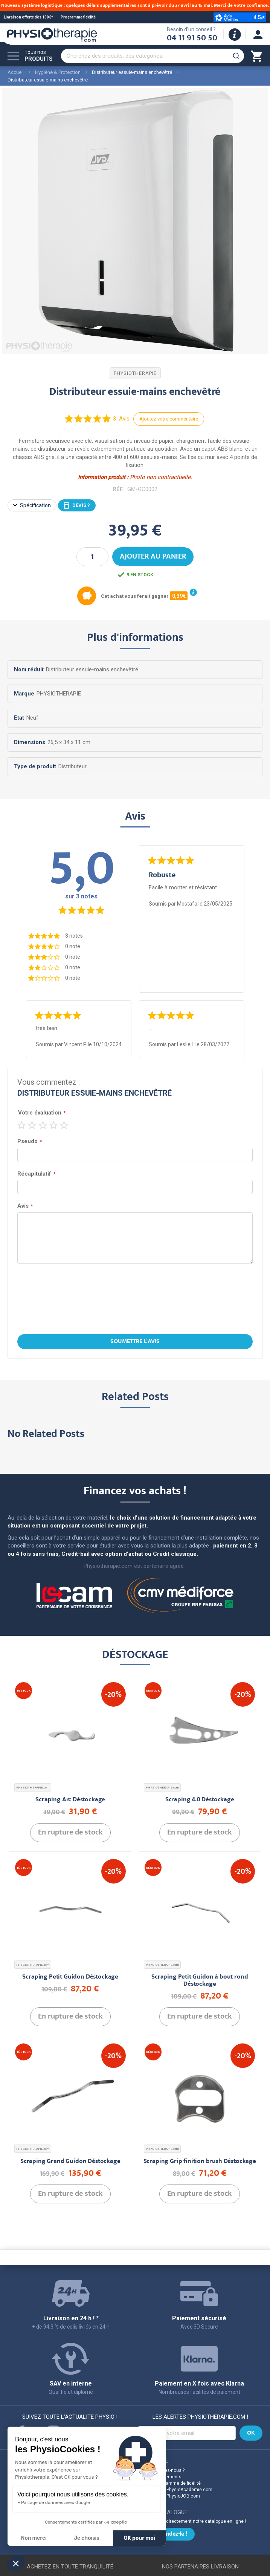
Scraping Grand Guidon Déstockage (70, 2161)
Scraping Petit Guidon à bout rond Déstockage (199, 1981)
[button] (16, 2563)
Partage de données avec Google (55, 2502)
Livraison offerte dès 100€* (28, 17)
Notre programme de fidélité (172, 2483)
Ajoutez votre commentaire (168, 419)
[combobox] (152, 56)
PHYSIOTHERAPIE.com (32, 1787)
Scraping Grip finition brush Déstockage (199, 2161)
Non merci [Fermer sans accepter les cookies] (33, 2538)
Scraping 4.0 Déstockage (199, 1800)
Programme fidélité (78, 17)
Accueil (16, 72)
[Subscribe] (250, 2433)
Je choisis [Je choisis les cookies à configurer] (86, 2538)
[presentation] (135, 1299)
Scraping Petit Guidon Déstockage (70, 1977)
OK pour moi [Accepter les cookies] (139, 2538)
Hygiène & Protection (58, 72)
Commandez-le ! (166, 2534)
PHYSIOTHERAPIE (135, 373)
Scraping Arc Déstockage (70, 1800)
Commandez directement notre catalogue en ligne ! (192, 2521)
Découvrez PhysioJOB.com (171, 2496)
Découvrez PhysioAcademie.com (177, 2489)
